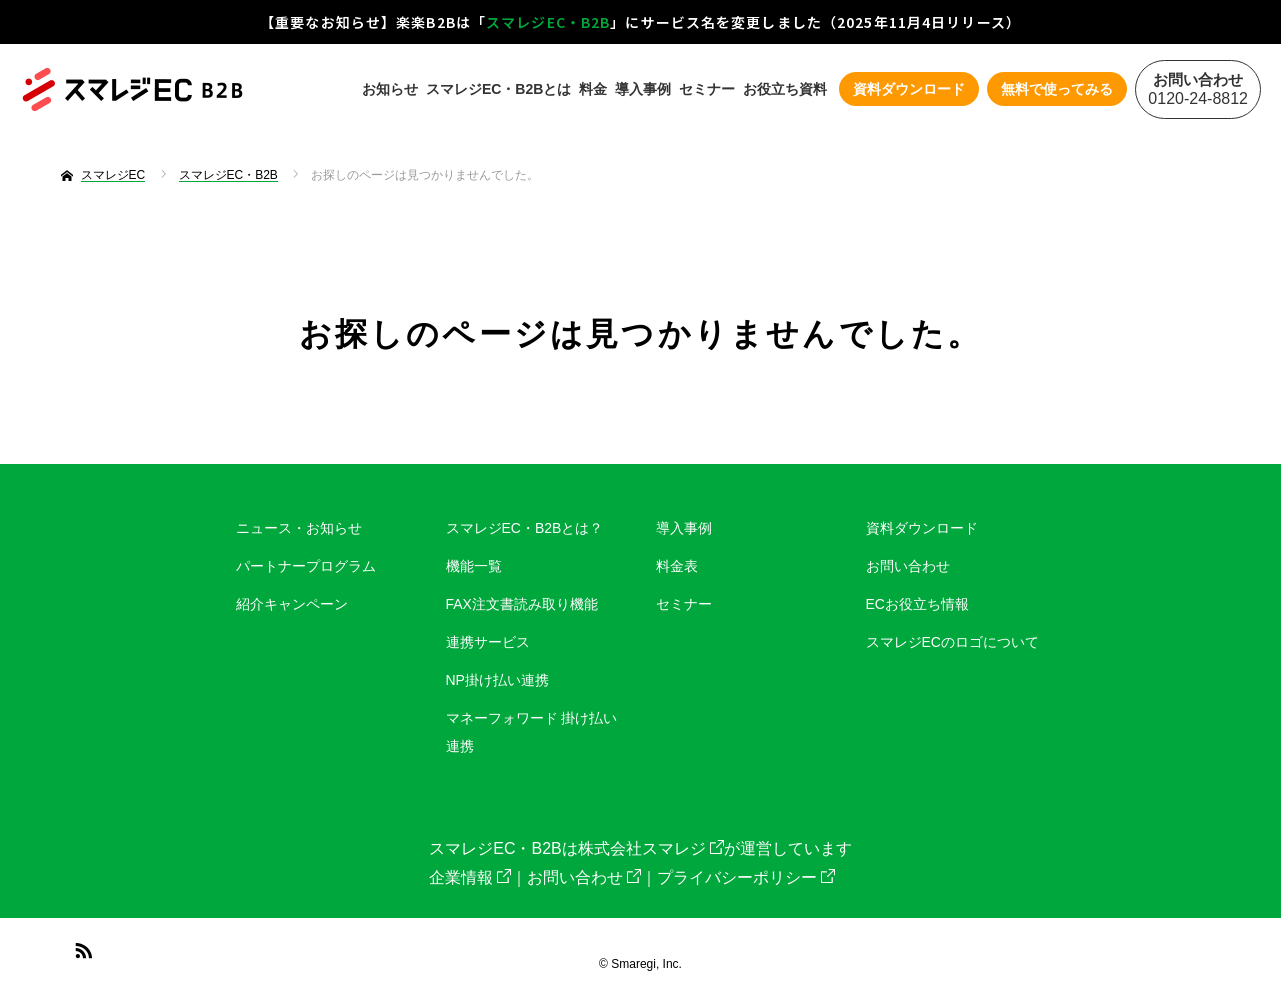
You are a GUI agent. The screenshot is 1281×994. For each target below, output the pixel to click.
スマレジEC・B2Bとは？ (525, 528)
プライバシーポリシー (746, 877)
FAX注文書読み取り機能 (522, 604)
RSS (81, 947)
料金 (593, 89)
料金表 (677, 566)
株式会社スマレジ (651, 848)
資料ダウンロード (922, 528)
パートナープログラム (306, 566)
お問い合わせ (908, 566)
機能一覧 (474, 566)
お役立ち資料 (785, 89)
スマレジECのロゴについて (952, 642)
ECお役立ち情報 (917, 604)
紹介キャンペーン (292, 604)
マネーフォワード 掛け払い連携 (532, 732)
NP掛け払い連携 (497, 680)
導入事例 (643, 89)
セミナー (707, 89)
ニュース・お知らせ (299, 528)
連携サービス (488, 642)
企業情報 (470, 877)
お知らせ (390, 89)
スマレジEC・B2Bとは (498, 89)
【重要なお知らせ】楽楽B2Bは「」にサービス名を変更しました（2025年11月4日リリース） (640, 22)
